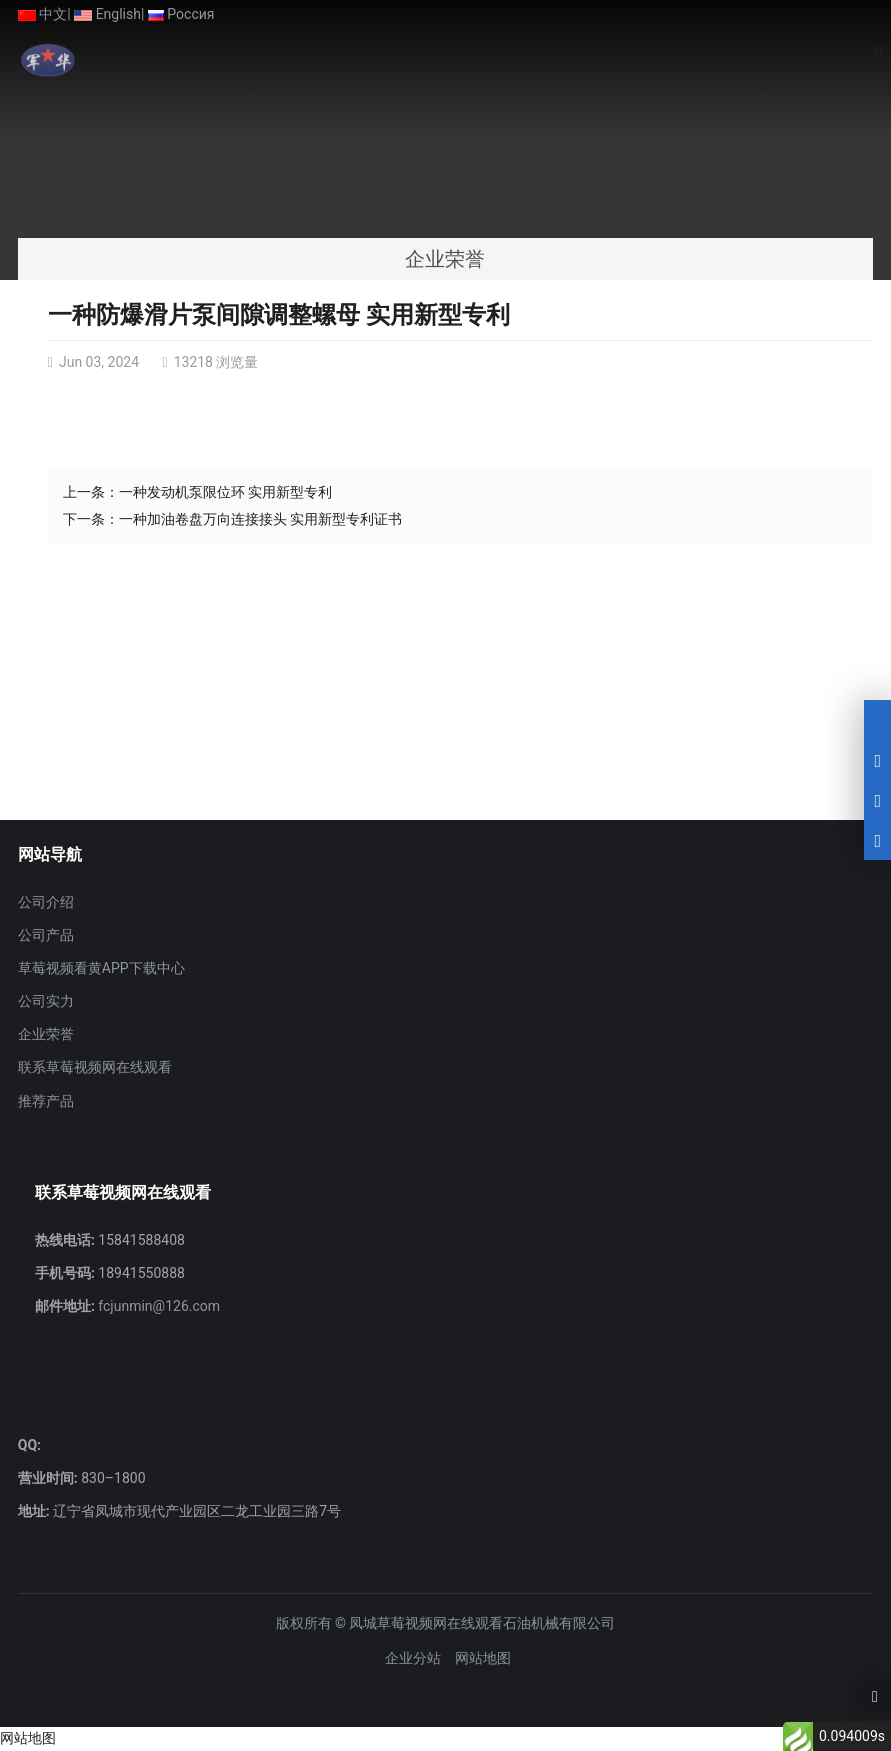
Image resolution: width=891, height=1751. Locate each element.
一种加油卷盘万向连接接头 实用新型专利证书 (260, 519)
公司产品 (46, 935)
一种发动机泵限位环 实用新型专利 (225, 492)
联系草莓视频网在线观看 (95, 1067)
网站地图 (483, 1658)
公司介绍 (46, 902)
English (107, 14)
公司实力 (46, 1001)
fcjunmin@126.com (157, 1306)
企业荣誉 (46, 1034)
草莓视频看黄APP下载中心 (101, 968)
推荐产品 (46, 1101)
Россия (181, 14)
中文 (42, 14)
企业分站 (413, 1658)
